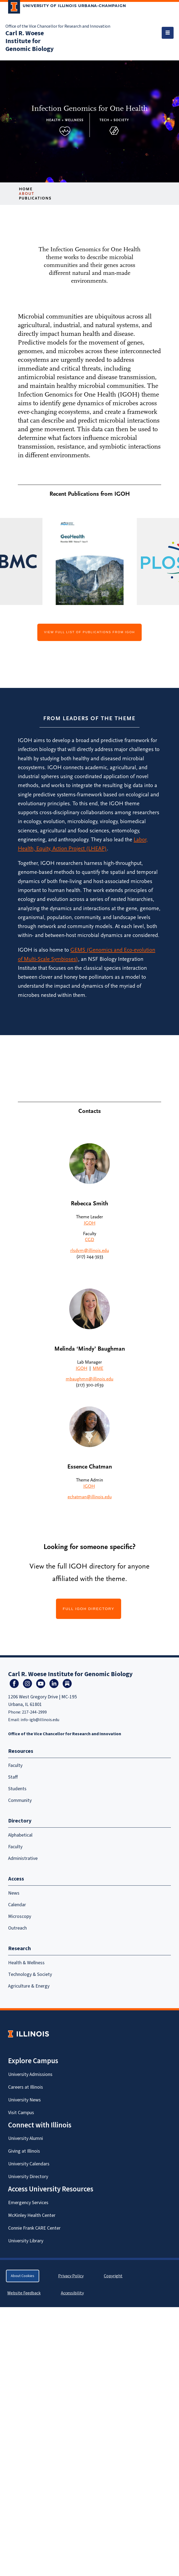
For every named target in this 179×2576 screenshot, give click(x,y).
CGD (89, 1239)
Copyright (113, 2276)
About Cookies (22, 2276)
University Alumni (25, 2138)
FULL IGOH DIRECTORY (88, 1609)
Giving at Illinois (24, 2151)
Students (17, 1788)
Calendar (17, 1904)
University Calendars (28, 2163)
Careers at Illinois (25, 2087)
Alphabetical (20, 1835)
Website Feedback (24, 2293)
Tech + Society (114, 120)
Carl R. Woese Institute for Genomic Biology (29, 41)
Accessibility (72, 2293)
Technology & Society (30, 1974)
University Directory (28, 2176)
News (13, 1893)
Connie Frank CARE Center (34, 2228)
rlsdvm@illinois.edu (89, 1250)
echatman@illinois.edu (90, 1497)
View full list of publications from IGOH (89, 632)
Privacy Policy (71, 2276)
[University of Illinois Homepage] (28, 2033)
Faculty (15, 1765)
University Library (25, 2240)
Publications (35, 198)
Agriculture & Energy (28, 1986)
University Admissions (30, 2074)
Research (19, 1948)
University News (24, 2100)
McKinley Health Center (31, 2215)
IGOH (89, 1223)
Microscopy (19, 1916)
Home (26, 189)
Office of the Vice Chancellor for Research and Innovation (57, 26)
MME (98, 1368)
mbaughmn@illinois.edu (89, 1379)
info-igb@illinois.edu (40, 1720)
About (26, 193)
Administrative (23, 1858)
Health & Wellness (26, 1962)
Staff (13, 1777)
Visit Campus (21, 2112)
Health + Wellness (65, 120)
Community (20, 1800)
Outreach (17, 1928)
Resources (20, 1751)
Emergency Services (28, 2202)
